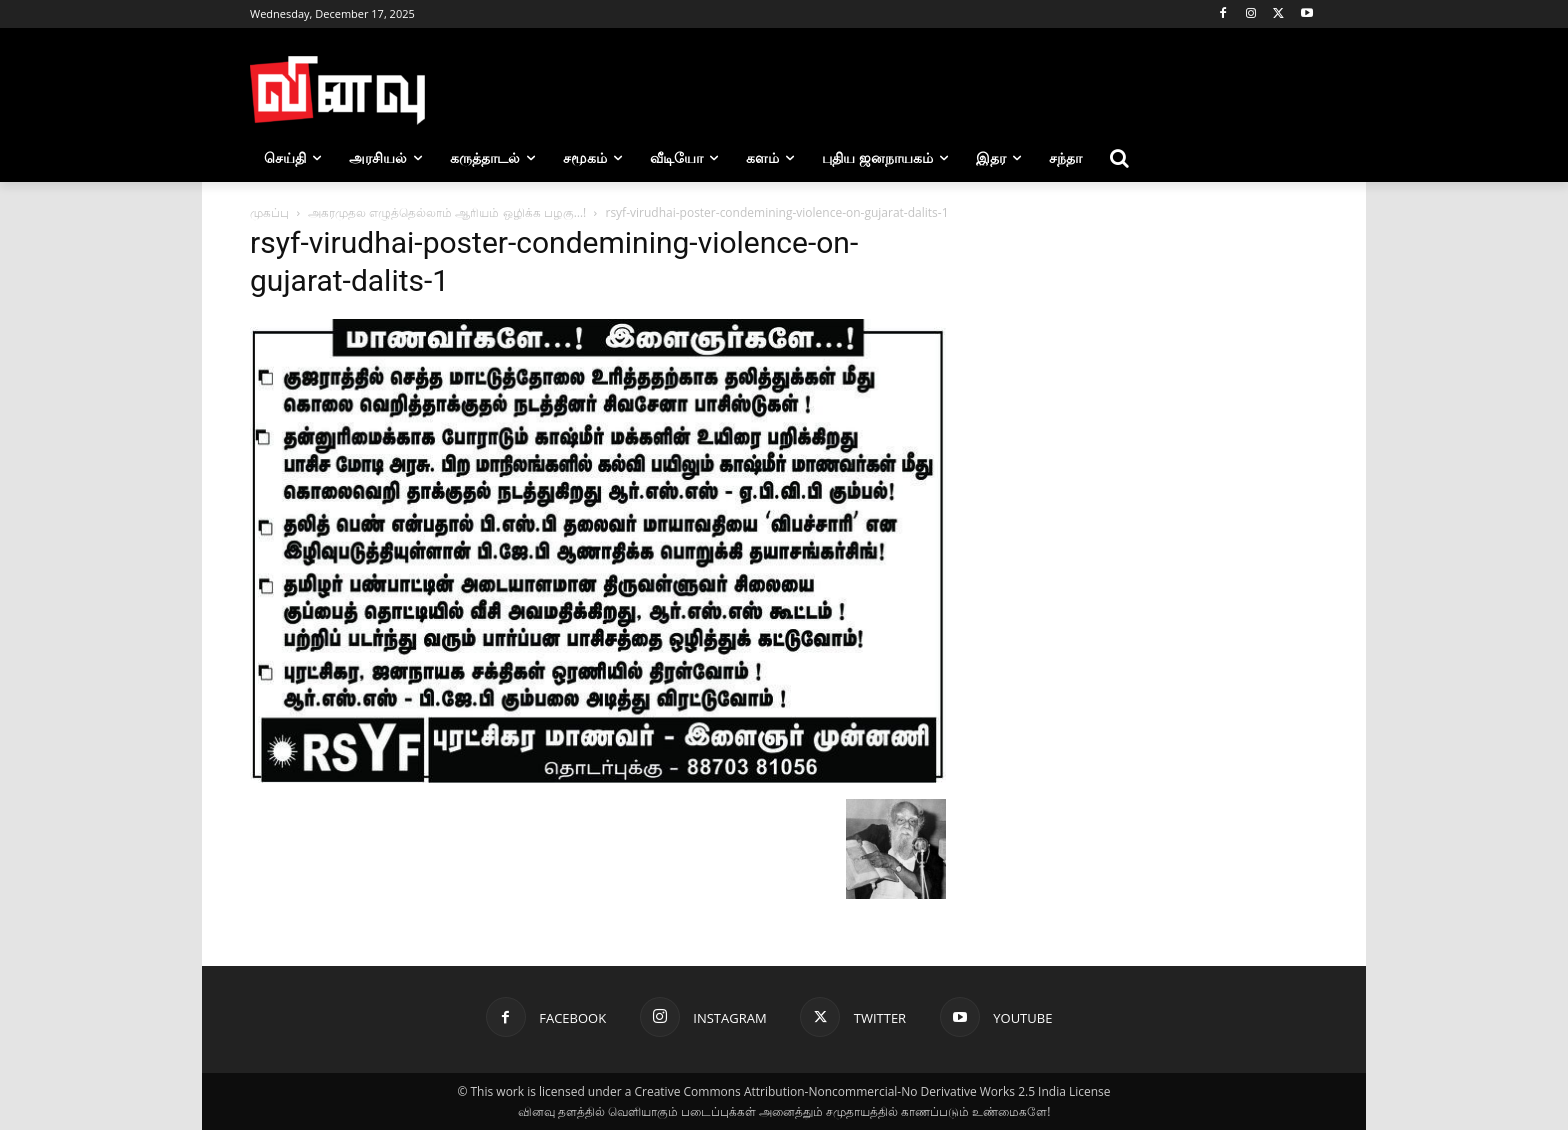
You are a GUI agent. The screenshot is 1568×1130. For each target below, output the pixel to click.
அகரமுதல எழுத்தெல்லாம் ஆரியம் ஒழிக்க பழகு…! (447, 212)
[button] (1120, 158)
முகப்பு (269, 212)
